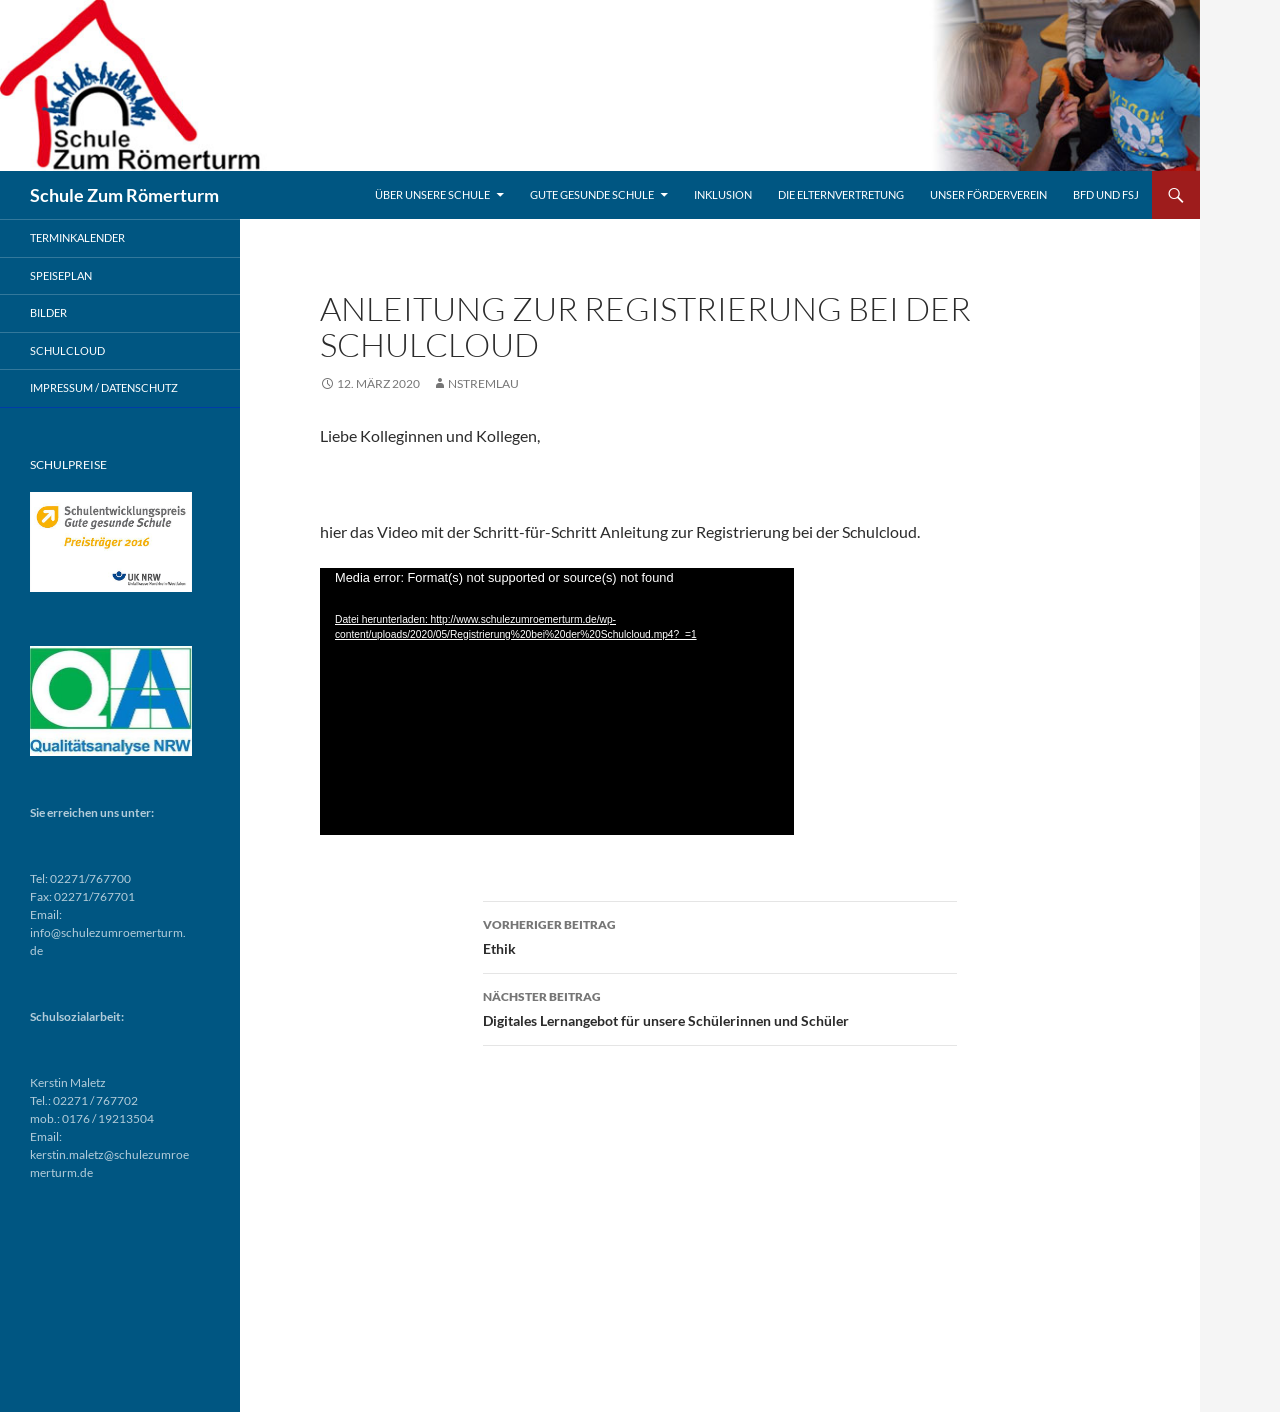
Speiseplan (61, 275)
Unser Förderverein (988, 194)
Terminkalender (77, 237)
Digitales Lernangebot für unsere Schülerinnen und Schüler (720, 1007)
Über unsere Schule (432, 194)
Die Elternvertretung (841, 194)
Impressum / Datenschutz (104, 387)
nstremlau (483, 383)
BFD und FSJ (1106, 194)
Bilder (48, 312)
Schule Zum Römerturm (124, 195)
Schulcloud (67, 350)
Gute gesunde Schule (592, 194)
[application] (557, 701)
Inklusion (723, 194)
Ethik (720, 935)
